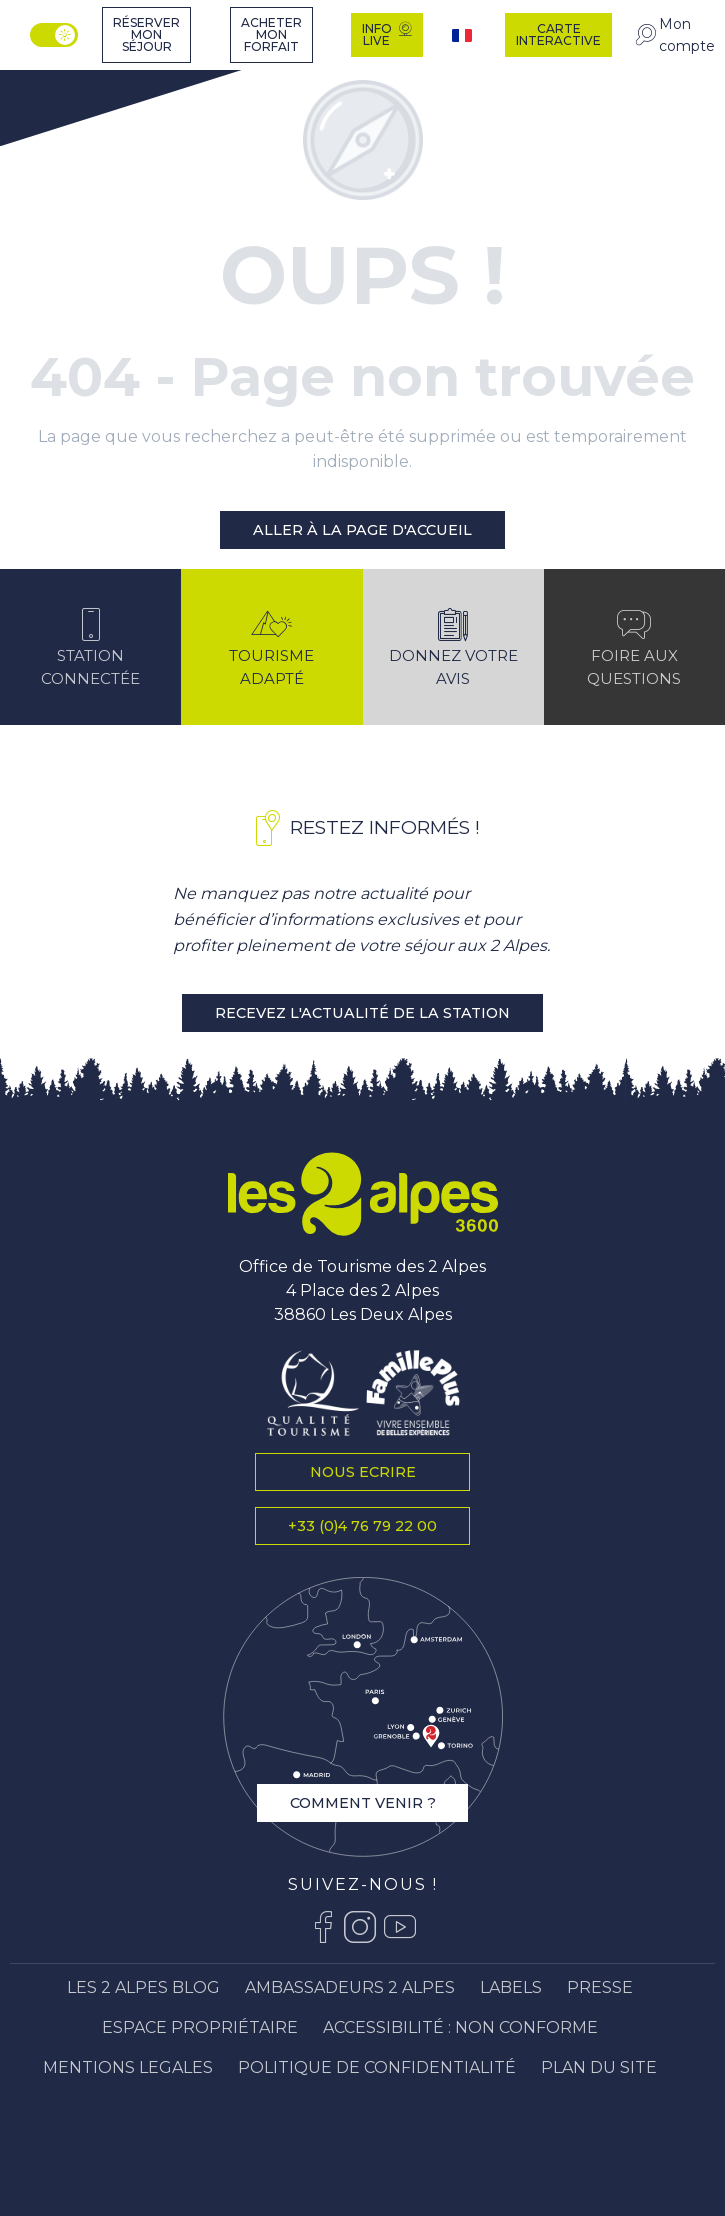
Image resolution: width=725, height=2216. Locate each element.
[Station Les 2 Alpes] (68, 82)
